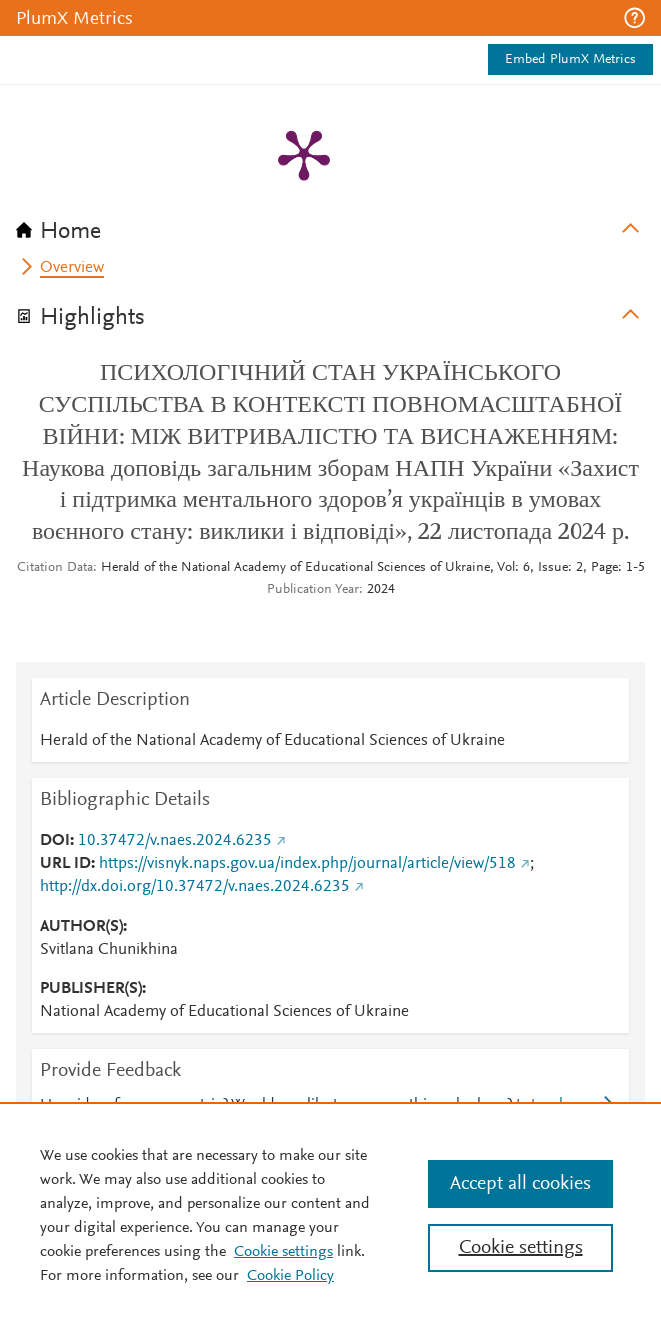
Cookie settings (283, 1252)
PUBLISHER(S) (91, 989)
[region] (330, 1215)
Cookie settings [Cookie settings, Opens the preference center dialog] (521, 1248)
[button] (634, 18)
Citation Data (55, 568)
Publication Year (313, 590)
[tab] (330, 225)
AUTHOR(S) (81, 927)
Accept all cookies (520, 1184)
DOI (55, 841)
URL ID (65, 864)
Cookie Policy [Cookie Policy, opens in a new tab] (290, 1276)
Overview (72, 268)
